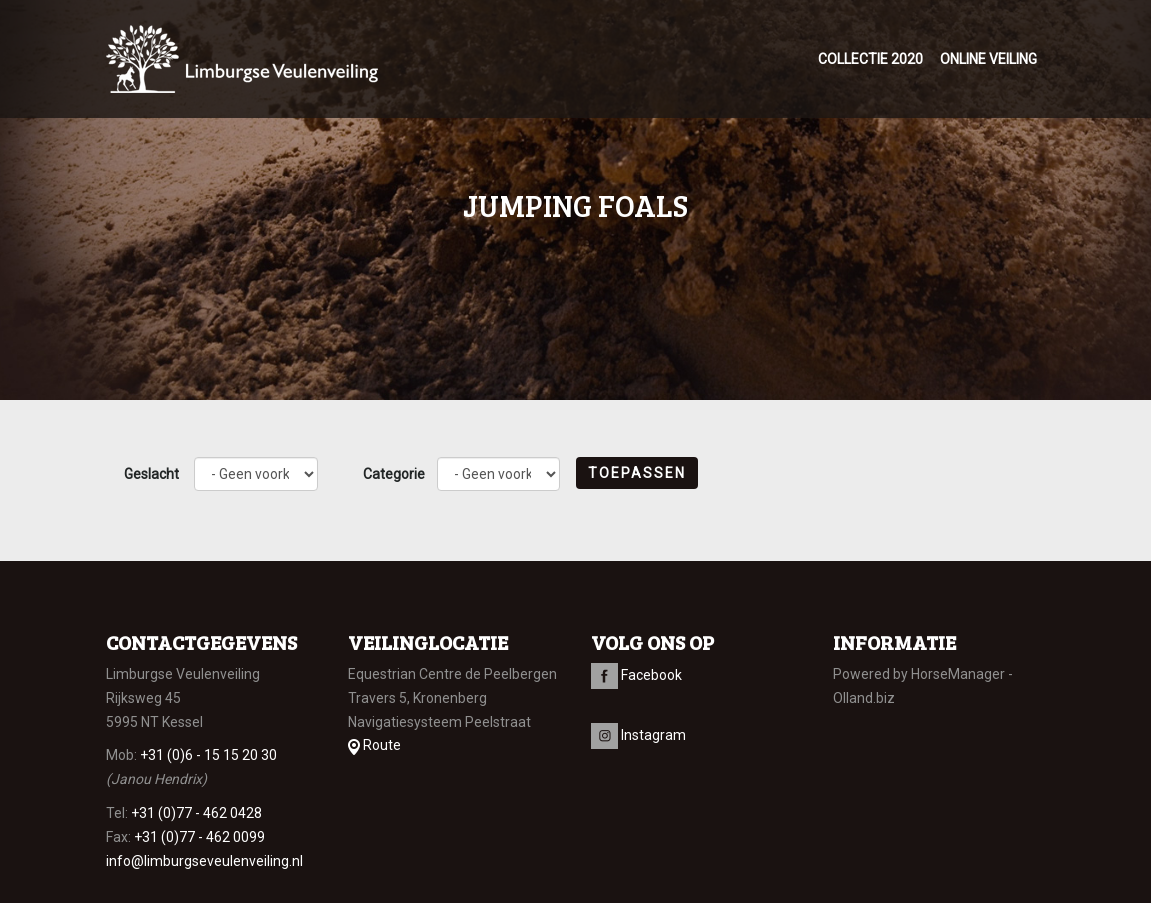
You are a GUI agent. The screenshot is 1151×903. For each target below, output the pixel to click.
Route (374, 745)
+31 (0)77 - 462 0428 (196, 813)
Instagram (638, 735)
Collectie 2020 (870, 59)
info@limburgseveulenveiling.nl (204, 861)
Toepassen (637, 473)
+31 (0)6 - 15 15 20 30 (208, 755)
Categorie (394, 474)
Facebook (636, 675)
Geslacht (151, 474)
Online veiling (988, 59)
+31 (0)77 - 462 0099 (199, 837)
